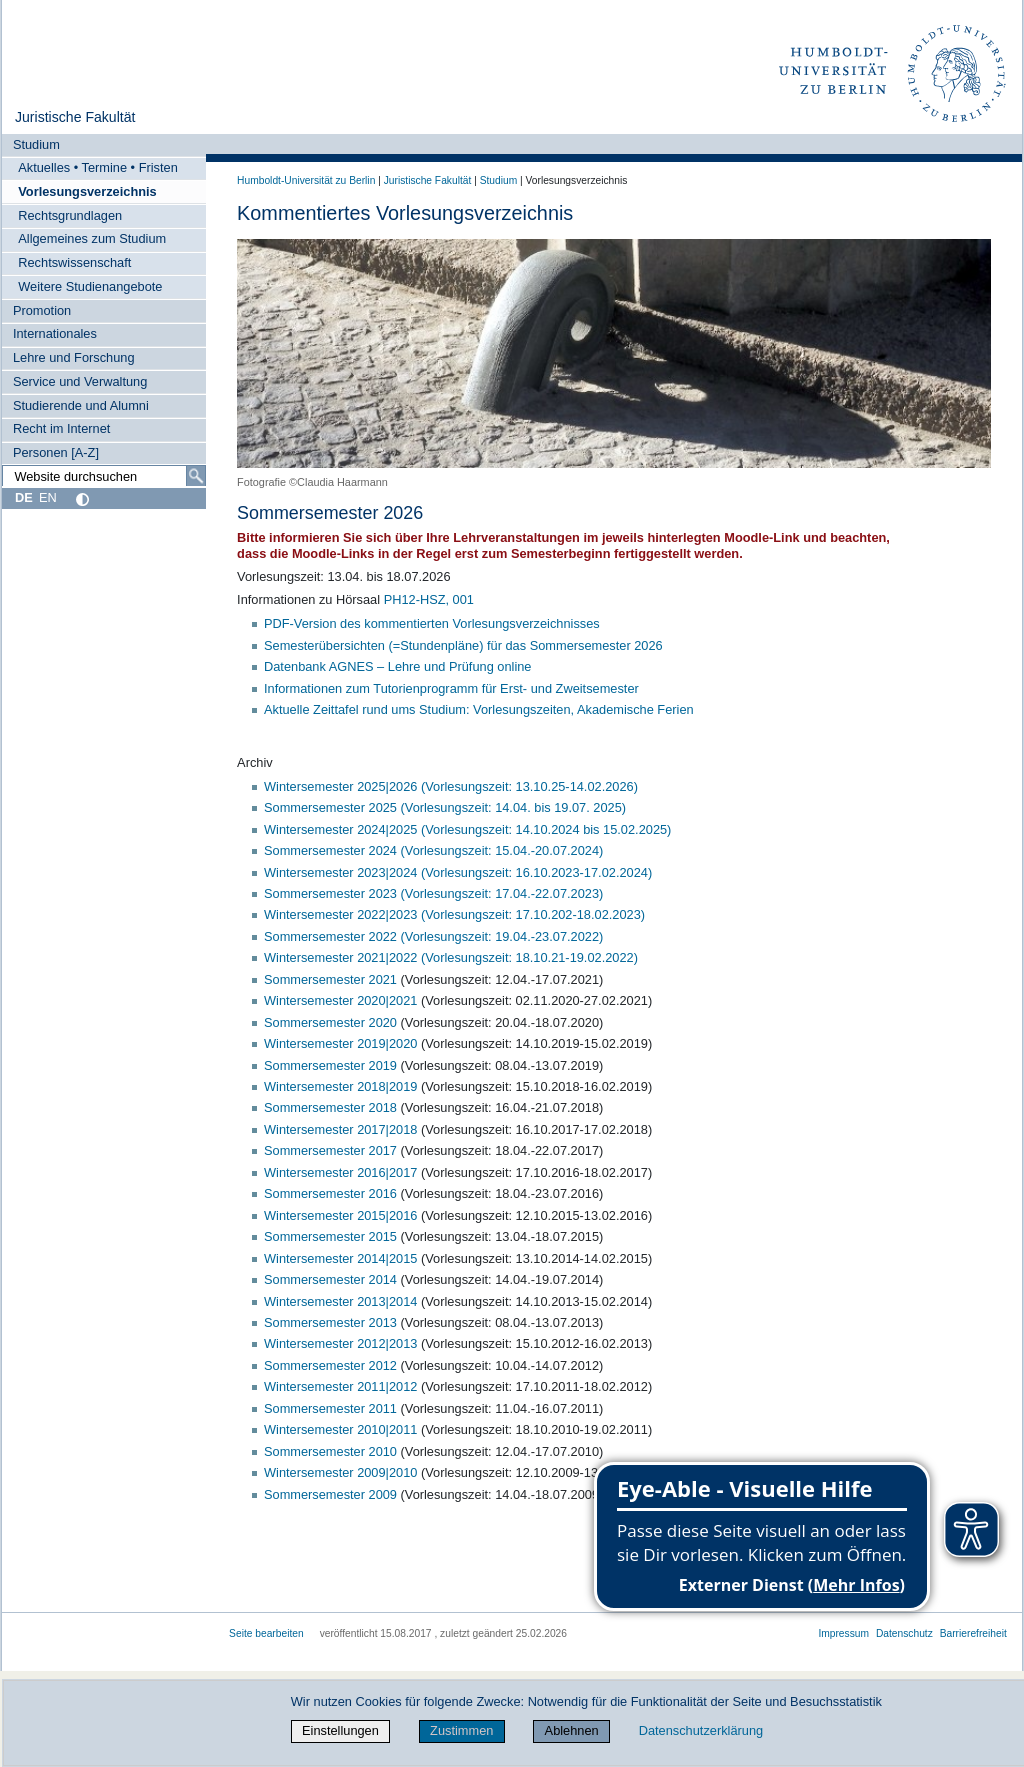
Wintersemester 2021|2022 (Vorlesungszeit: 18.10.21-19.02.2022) (451, 957)
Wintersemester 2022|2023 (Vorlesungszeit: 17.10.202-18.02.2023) (454, 914)
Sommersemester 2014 (330, 1279)
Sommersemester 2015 (330, 1236)
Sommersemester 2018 (332, 1107)
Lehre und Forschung (74, 357)
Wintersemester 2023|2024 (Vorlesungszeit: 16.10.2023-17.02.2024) (458, 872)
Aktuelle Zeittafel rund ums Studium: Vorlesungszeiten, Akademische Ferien (479, 709)
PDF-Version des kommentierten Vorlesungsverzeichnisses (432, 623)
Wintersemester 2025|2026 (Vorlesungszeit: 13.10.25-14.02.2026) (451, 786)
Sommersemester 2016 (330, 1193)
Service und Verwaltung (80, 381)
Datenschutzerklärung (701, 1730)
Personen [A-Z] (56, 452)
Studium (36, 144)
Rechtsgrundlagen (70, 215)
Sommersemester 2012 (330, 1365)
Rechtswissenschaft (74, 262)
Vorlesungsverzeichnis (87, 191)
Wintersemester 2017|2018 (340, 1129)
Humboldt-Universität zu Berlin (306, 180)
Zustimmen (461, 1730)
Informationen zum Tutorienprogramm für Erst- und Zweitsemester (451, 688)
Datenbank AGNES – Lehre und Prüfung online (398, 666)
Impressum (843, 1633)
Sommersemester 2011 (330, 1408)
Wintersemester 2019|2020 (340, 1043)
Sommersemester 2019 (332, 1065)
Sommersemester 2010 (330, 1451)
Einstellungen (340, 1730)
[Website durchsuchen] (104, 476)
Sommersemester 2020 (332, 1022)
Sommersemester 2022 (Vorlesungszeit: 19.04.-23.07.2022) (433, 936)
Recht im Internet (61, 428)
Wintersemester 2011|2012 (340, 1386)
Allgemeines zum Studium (92, 238)
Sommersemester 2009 (330, 1494)
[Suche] (196, 476)
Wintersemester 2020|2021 (340, 1000)
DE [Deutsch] (24, 497)
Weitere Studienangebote (90, 286)
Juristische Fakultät (75, 117)
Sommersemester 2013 (330, 1322)
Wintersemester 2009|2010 (340, 1472)
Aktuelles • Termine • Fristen (98, 167)
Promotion (42, 310)
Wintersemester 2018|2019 (342, 1086)
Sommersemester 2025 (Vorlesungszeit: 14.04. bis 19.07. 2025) (445, 807)
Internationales (55, 333)
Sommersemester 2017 (330, 1150)
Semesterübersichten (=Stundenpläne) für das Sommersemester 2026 (463, 645)
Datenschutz (904, 1633)
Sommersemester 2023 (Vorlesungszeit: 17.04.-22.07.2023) (433, 893)
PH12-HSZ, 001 (429, 599)
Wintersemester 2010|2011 (340, 1429)
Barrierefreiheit (973, 1633)
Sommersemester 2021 (332, 979)
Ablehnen (572, 1730)
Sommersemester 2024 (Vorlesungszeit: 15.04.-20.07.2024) (433, 850)
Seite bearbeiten (266, 1633)
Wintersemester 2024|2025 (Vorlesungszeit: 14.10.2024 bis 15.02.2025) (467, 829)
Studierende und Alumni (81, 405)
